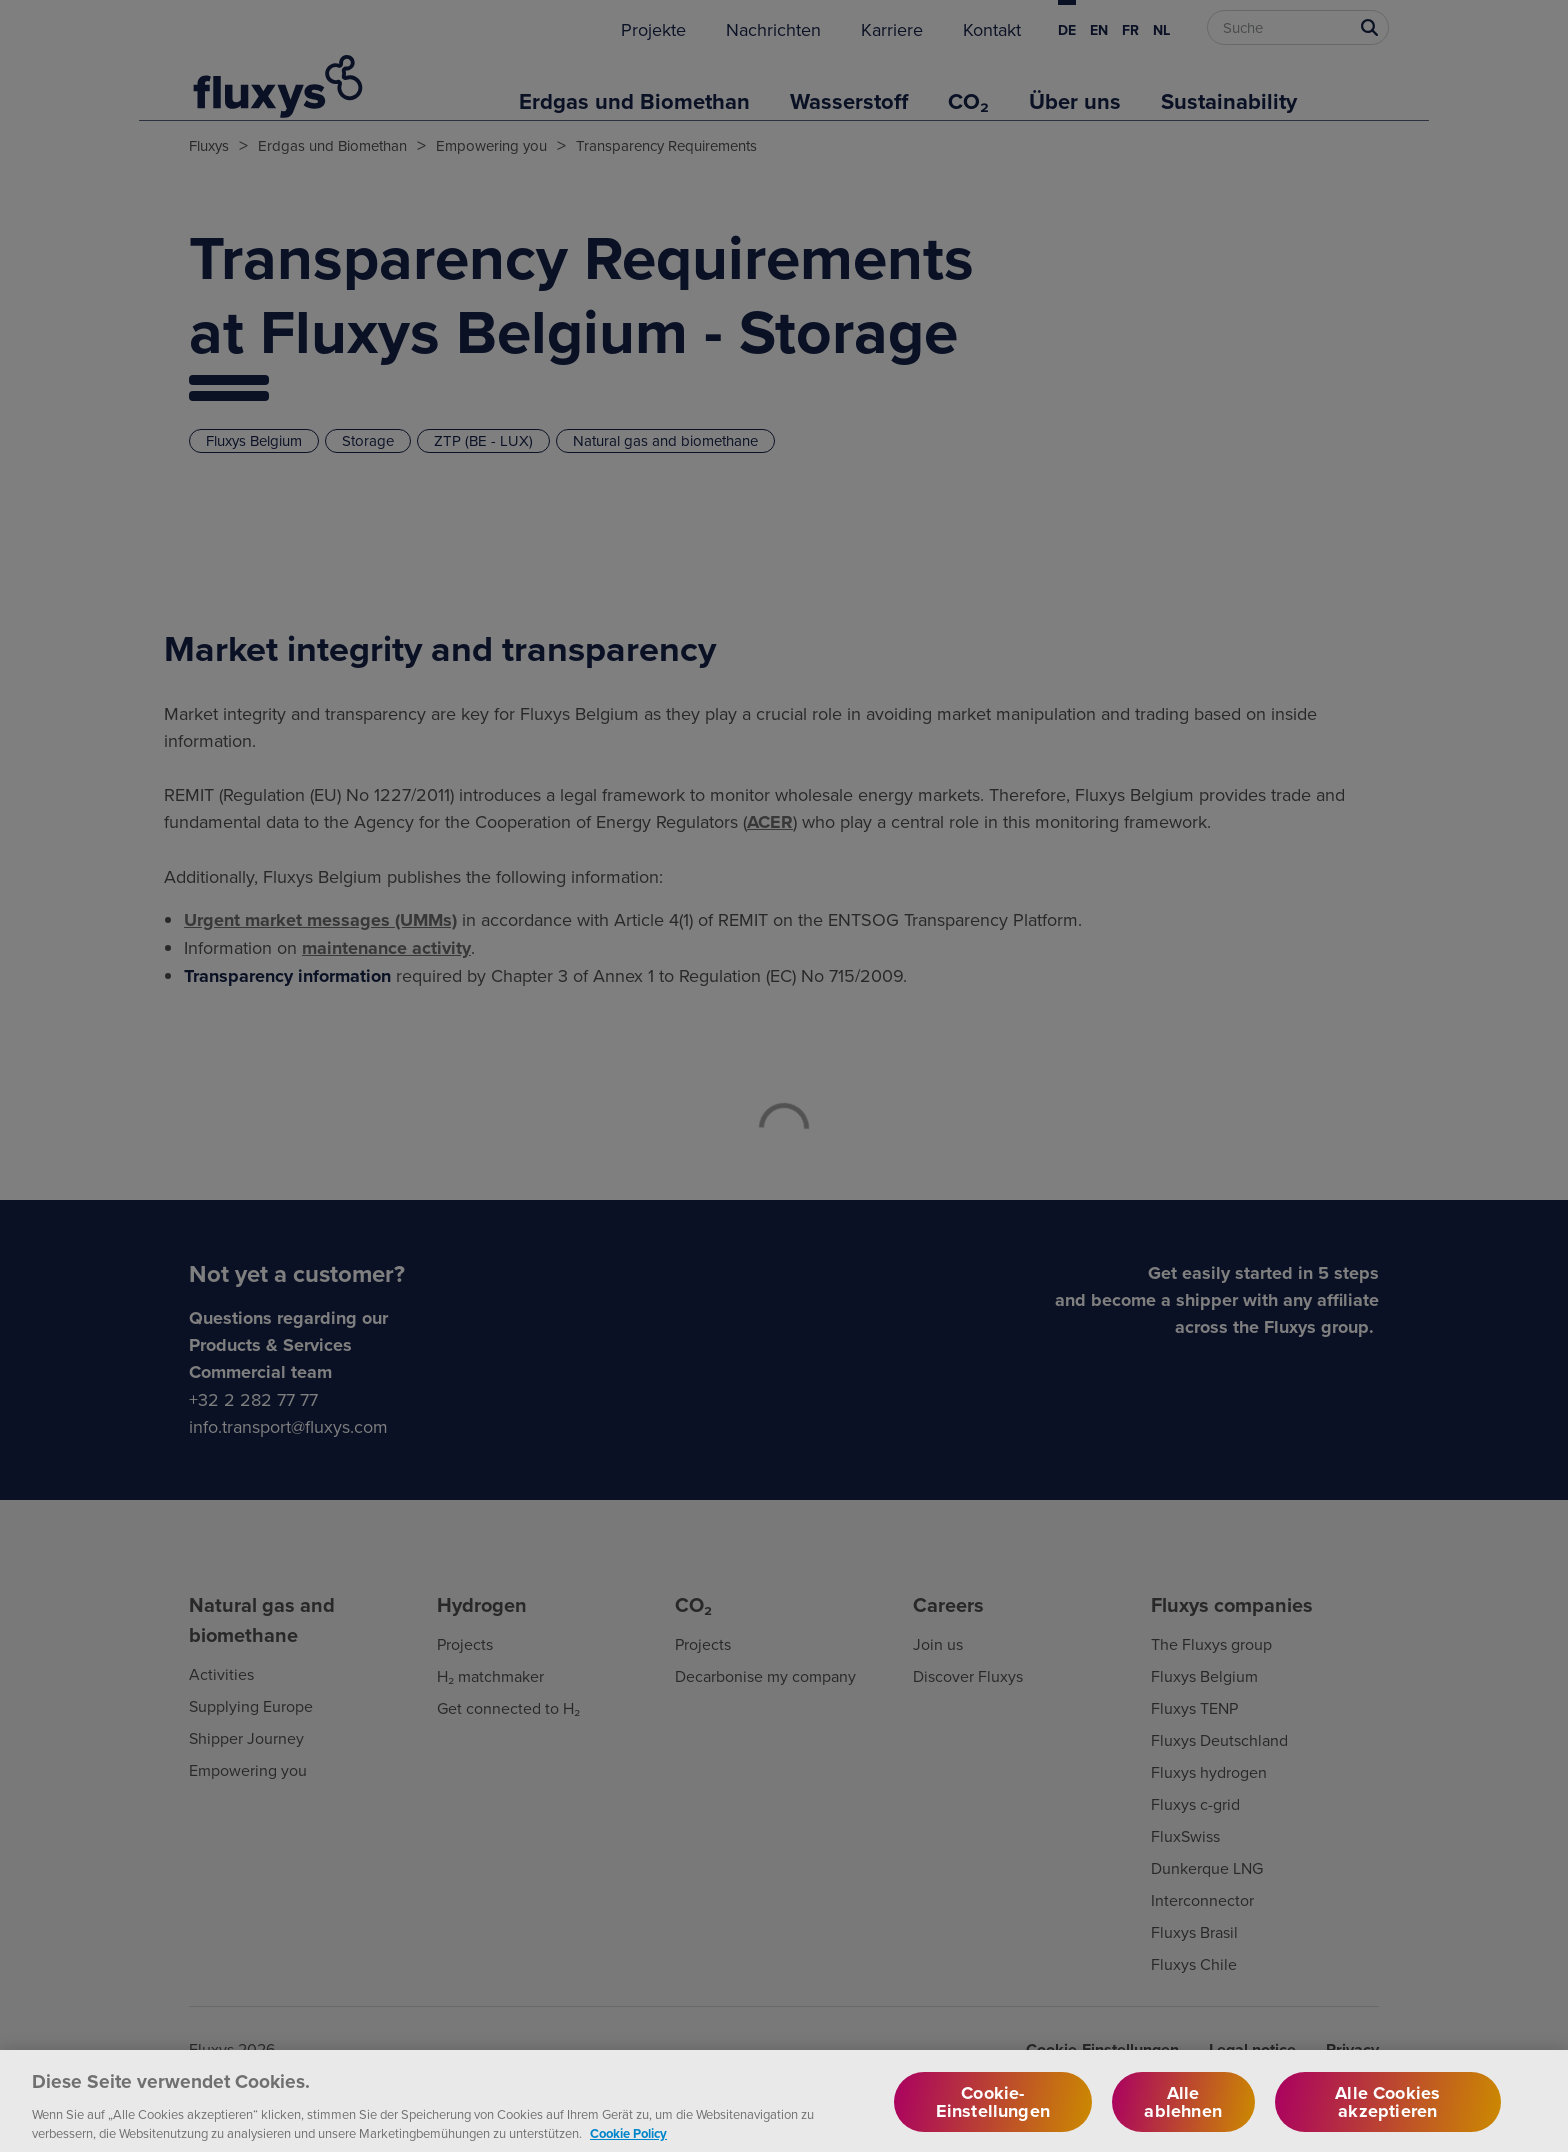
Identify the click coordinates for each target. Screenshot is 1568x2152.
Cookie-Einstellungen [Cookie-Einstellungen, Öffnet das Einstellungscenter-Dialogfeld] (993, 2120)
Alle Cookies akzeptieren (1387, 2120)
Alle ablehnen (1182, 2120)
